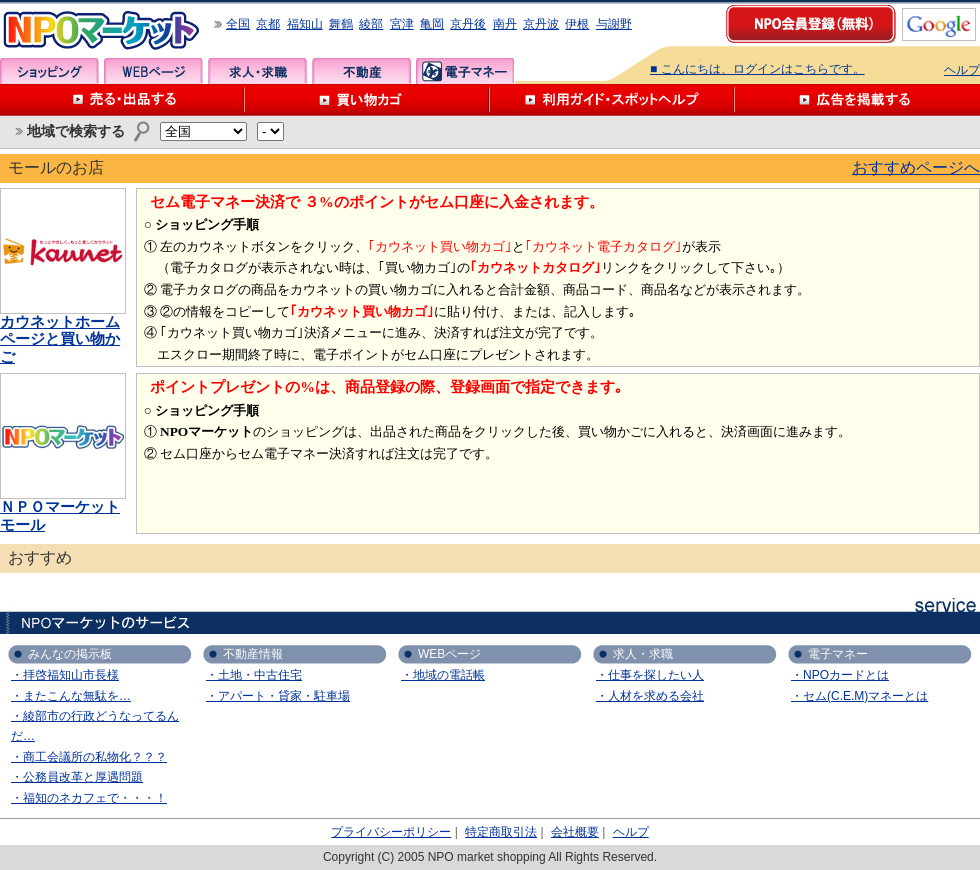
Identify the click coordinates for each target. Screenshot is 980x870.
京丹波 (541, 24)
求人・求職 (257, 71)
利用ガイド (612, 100)
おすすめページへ (916, 167)
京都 (268, 24)
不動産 (361, 71)
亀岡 (432, 24)
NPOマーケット (102, 30)
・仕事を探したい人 (650, 675)
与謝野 (614, 24)
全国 (238, 24)
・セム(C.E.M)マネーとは (859, 696)
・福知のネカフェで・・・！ (89, 798)
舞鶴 (341, 24)
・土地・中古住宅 (254, 675)
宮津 (402, 24)
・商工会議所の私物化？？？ (89, 757)
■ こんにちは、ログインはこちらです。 (757, 69)
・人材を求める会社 (650, 696)
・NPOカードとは (840, 675)
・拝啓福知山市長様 (65, 675)
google (939, 24)
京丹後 (468, 24)
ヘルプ (962, 70)
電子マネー (465, 71)
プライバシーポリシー (391, 832)
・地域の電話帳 (443, 675)
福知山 (305, 24)
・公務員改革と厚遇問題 (77, 777)
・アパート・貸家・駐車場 (278, 696)
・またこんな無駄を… (71, 696)
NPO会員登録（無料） (812, 25)
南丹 (505, 24)
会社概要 (575, 832)
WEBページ (153, 71)
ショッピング (49, 71)
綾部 (371, 24)
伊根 (577, 24)
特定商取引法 (501, 832)
